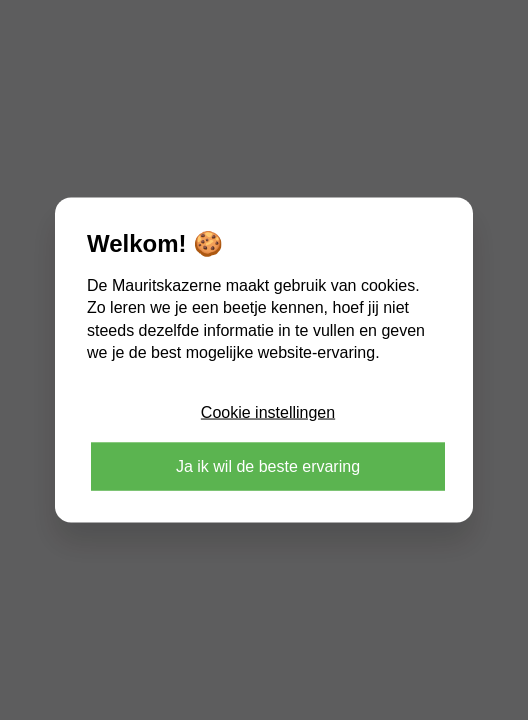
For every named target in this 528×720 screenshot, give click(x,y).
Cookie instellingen (268, 411)
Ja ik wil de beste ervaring (268, 465)
